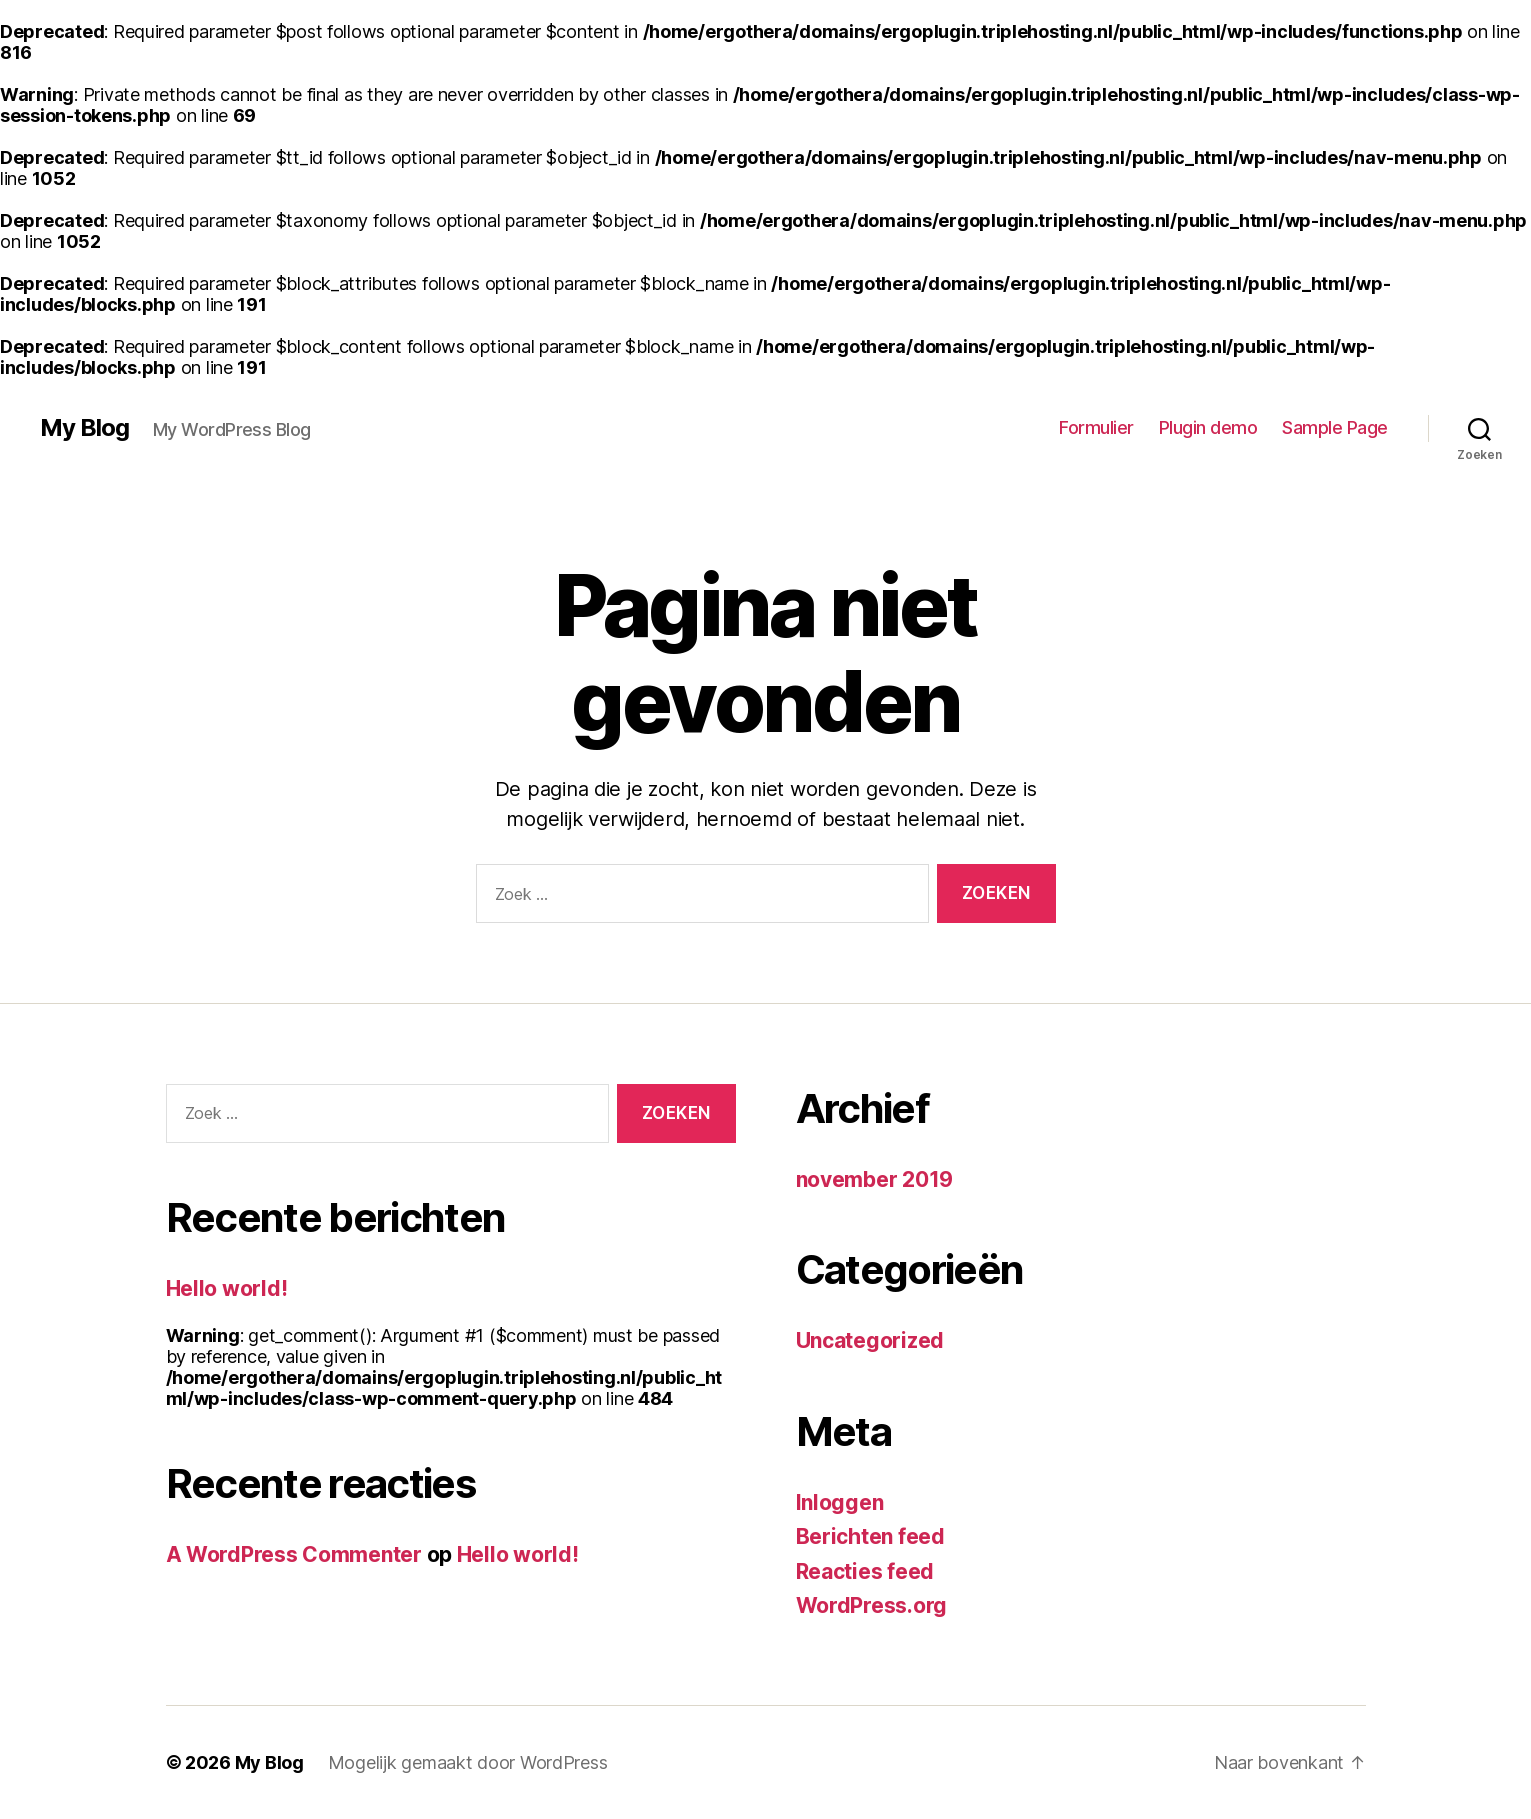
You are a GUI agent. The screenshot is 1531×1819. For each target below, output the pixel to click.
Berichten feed (870, 1536)
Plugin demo (1208, 427)
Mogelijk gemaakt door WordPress (468, 1762)
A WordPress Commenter (294, 1554)
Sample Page (1335, 427)
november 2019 (875, 1179)
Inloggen (840, 1502)
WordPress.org (872, 1605)
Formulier (1096, 427)
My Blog (84, 428)
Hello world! (227, 1288)
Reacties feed (865, 1571)
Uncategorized (870, 1340)
